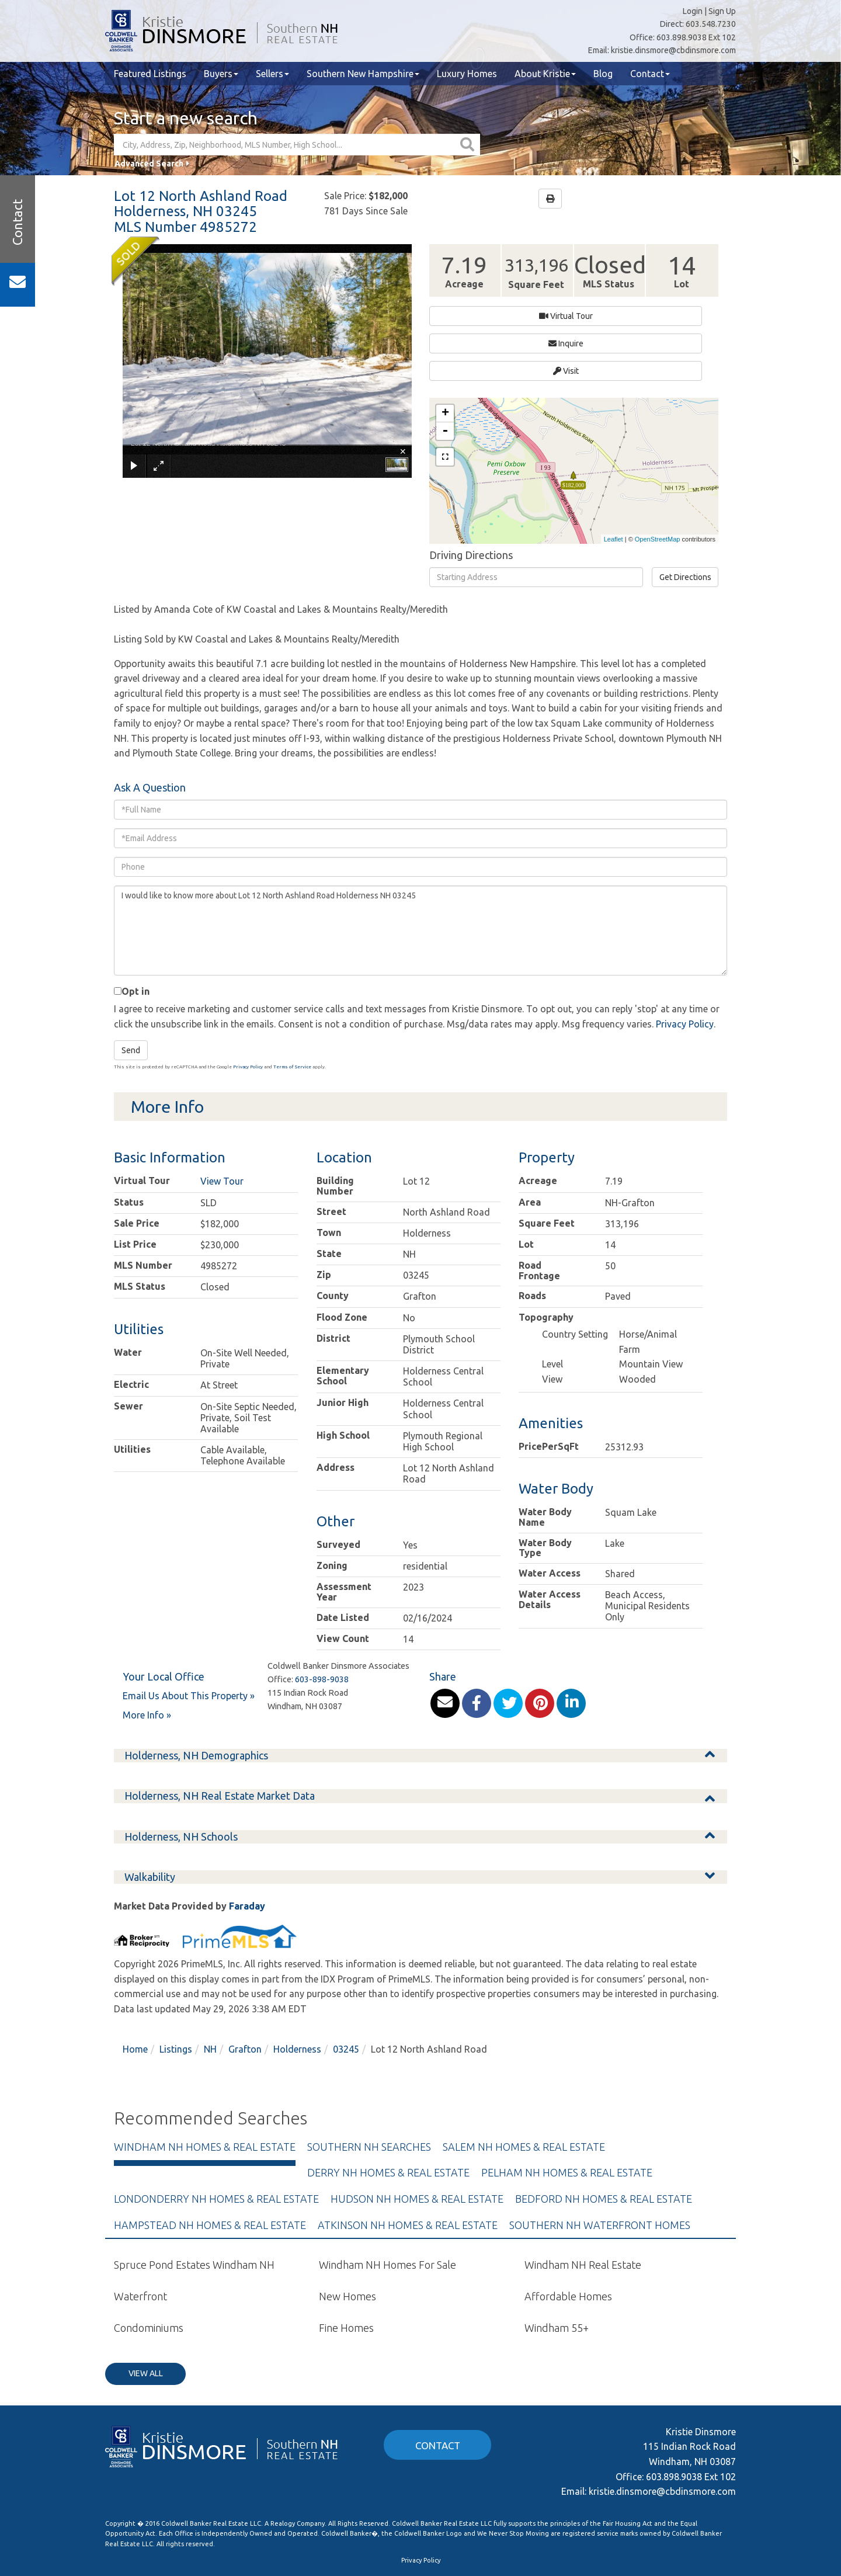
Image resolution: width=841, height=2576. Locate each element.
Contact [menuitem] (650, 73)
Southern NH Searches (369, 2084)
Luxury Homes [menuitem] (467, 73)
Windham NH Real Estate (582, 2203)
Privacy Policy (685, 961)
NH (210, 1986)
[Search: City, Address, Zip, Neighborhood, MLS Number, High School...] (285, 144)
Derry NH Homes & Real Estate (388, 2110)
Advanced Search (148, 163)
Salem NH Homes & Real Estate (524, 2084)
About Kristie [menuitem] (545, 73)
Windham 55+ (556, 2265)
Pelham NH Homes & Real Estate (566, 2110)
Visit (626, 316)
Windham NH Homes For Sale (387, 2203)
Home (135, 1986)
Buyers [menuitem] (221, 73)
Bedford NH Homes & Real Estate (603, 2136)
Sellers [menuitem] (272, 73)
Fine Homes (346, 2265)
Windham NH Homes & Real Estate (205, 2084)
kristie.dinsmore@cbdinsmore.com (673, 50)
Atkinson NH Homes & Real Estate (408, 2162)
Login (693, 11)
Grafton (245, 1986)
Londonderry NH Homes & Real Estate (216, 2136)
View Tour (222, 1119)
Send (130, 988)
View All (145, 2310)
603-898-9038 (322, 1617)
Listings (175, 1986)
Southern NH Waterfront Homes (599, 2162)
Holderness (297, 1986)
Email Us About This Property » (189, 1633)
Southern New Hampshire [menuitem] (363, 73)
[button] (468, 144)
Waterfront (140, 2234)
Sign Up (722, 11)
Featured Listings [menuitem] (150, 73)
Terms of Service (292, 1005)
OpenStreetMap (657, 476)
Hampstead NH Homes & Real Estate (210, 2162)
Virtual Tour (465, 316)
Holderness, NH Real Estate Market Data (219, 1733)
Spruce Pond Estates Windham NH (194, 2203)
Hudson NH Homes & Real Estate (417, 2136)
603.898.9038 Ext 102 (696, 37)
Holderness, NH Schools (181, 1774)
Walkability (149, 1814)
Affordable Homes (568, 2234)
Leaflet (613, 476)
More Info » (147, 1653)
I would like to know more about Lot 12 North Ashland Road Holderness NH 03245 (420, 868)
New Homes (347, 2234)
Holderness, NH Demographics (196, 1693)
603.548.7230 (711, 24)
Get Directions (685, 514)
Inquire (546, 316)
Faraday (247, 1844)
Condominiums (148, 2265)
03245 (346, 1986)
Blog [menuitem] (603, 73)
